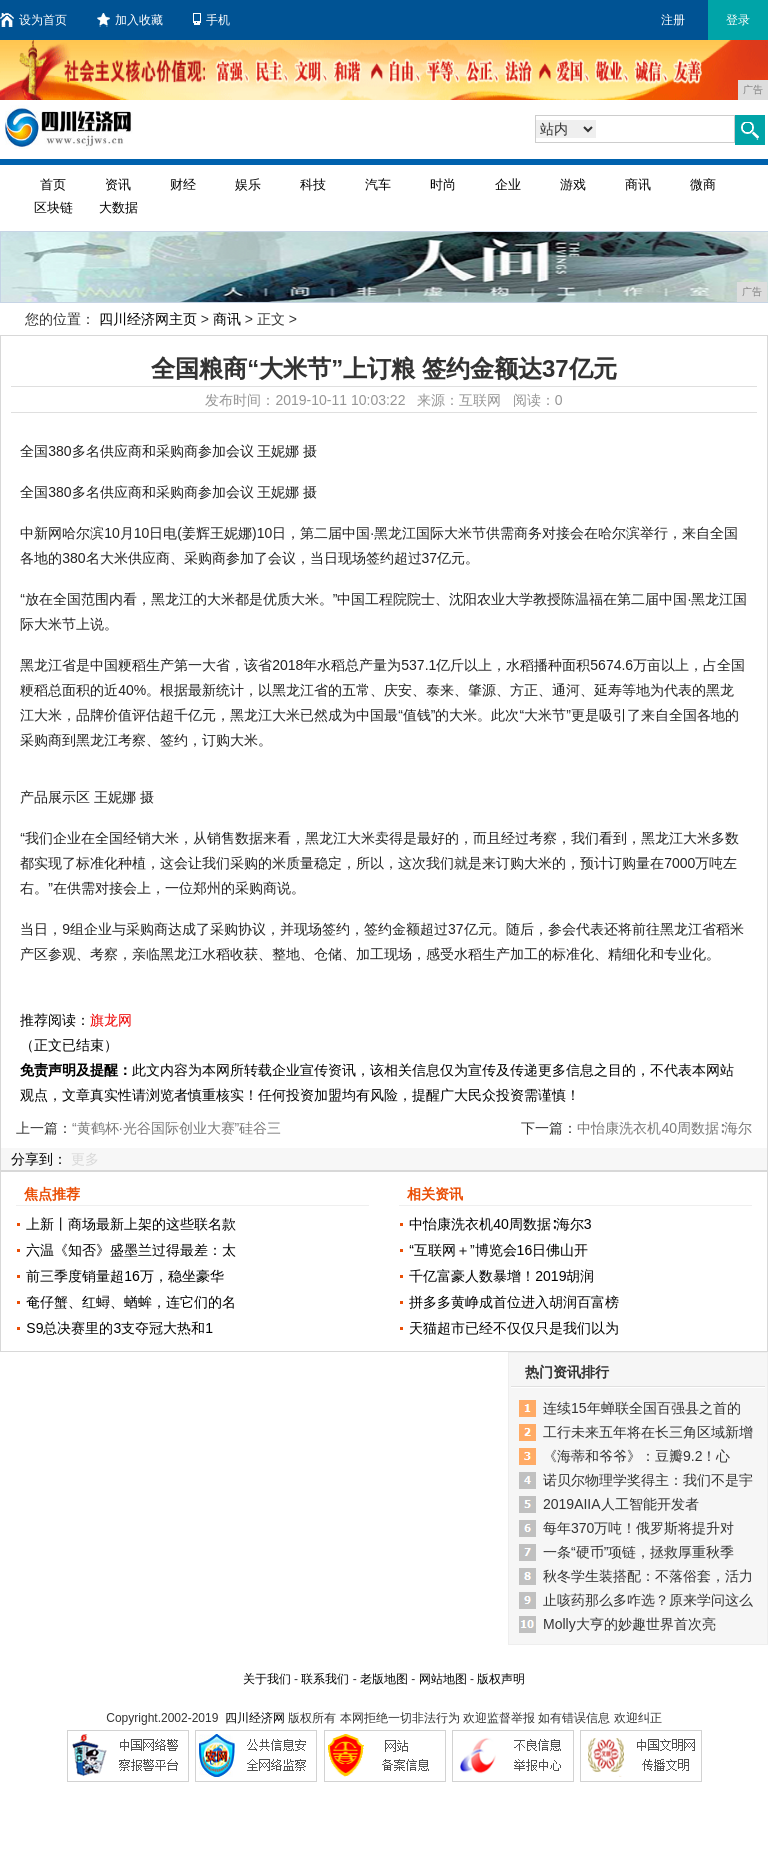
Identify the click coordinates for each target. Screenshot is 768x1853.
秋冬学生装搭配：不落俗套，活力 (648, 1576)
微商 (703, 184)
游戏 (573, 184)
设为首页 (33, 20)
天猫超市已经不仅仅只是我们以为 (514, 1328)
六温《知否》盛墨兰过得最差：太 (131, 1250)
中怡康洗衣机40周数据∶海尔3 (500, 1224)
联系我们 (325, 1679)
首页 (53, 184)
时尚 (443, 184)
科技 (313, 184)
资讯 (118, 184)
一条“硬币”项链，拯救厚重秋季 (638, 1552)
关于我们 (267, 1679)
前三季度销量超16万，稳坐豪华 (125, 1276)
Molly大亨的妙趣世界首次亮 (629, 1624)
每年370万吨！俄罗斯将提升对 (638, 1528)
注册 (673, 20)
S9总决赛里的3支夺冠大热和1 (119, 1328)
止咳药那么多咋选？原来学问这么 (648, 1600)
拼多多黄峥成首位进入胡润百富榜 (514, 1302)
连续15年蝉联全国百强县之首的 (642, 1408)
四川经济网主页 (148, 319)
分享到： (39, 1159)
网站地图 (443, 1679)
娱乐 (248, 184)
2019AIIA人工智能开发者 (621, 1504)
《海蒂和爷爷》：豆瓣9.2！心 (636, 1456)
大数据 (118, 207)
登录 (738, 20)
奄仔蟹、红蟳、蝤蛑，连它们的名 (131, 1302)
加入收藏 (130, 20)
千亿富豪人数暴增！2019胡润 (501, 1276)
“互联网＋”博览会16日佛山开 (498, 1250)
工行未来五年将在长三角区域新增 (648, 1432)
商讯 (638, 184)
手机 (211, 20)
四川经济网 (255, 1718)
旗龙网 (111, 1020)
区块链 (53, 207)
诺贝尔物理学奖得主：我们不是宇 (648, 1480)
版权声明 (501, 1679)
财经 (183, 184)
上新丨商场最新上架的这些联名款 (131, 1224)
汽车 (378, 184)
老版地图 (384, 1679)
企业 (508, 184)
